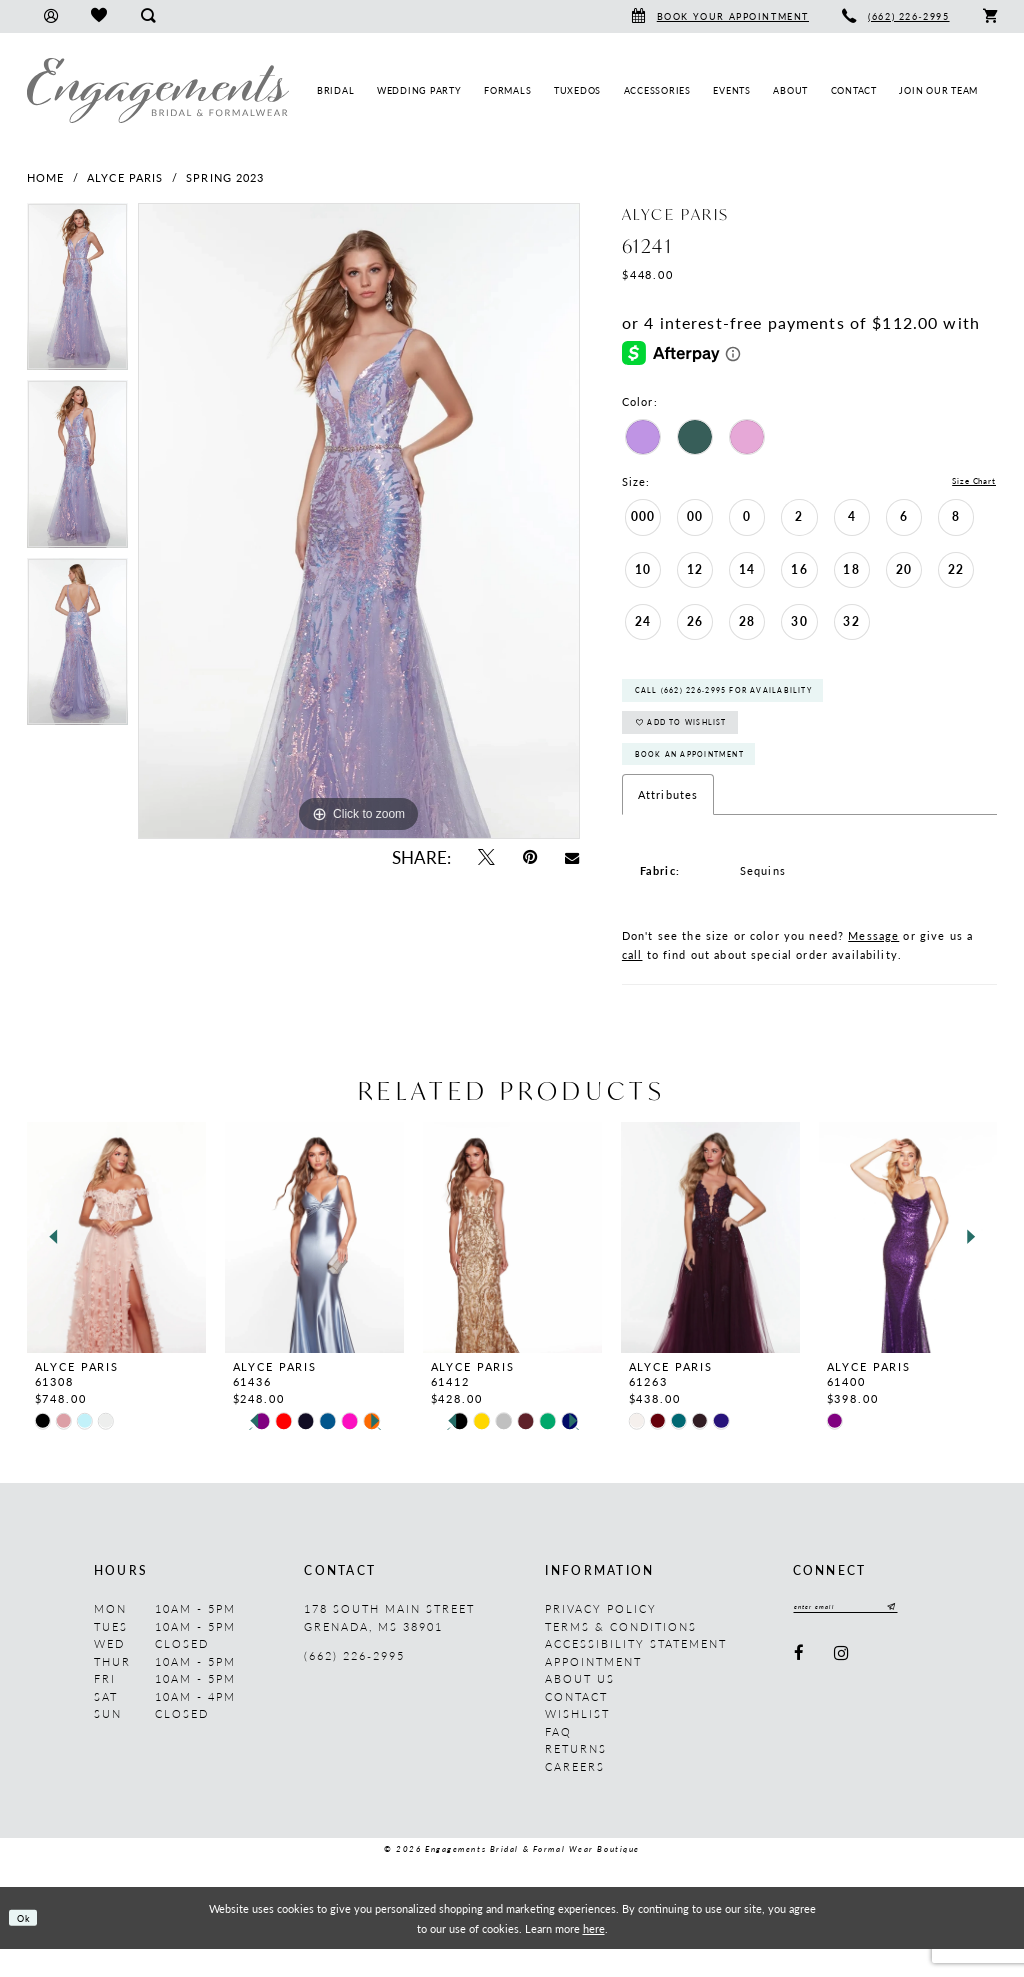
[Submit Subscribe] (919, 1637)
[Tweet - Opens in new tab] (485, 857)
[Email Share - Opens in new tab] (572, 857)
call (632, 982)
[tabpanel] (77, 292)
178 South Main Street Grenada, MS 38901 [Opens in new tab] (389, 1646)
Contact (576, 1724)
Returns (576, 1777)
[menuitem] (50, 16)
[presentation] (116, 1265)
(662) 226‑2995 (354, 1683)
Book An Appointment (706, 779)
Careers (575, 1794)
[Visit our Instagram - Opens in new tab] (842, 1685)
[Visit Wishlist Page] (98, 16)
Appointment (593, 1689)
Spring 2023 (225, 177)
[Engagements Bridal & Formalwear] (158, 90)
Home (46, 177)
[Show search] (147, 16)
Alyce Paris (125, 177)
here (594, 1956)
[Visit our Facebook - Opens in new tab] (800, 1685)
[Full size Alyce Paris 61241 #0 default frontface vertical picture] (359, 521)
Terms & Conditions (621, 1654)
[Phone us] (896, 16)
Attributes (668, 823)
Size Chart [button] (966, 482)
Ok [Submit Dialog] (28, 1946)
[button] (50, 16)
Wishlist (577, 1742)
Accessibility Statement (636, 1672)
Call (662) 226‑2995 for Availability (749, 698)
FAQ (558, 1759)
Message (873, 963)
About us (580, 1707)
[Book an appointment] (720, 16)
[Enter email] (861, 1637)
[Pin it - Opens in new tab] (530, 857)
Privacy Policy (601, 1637)
